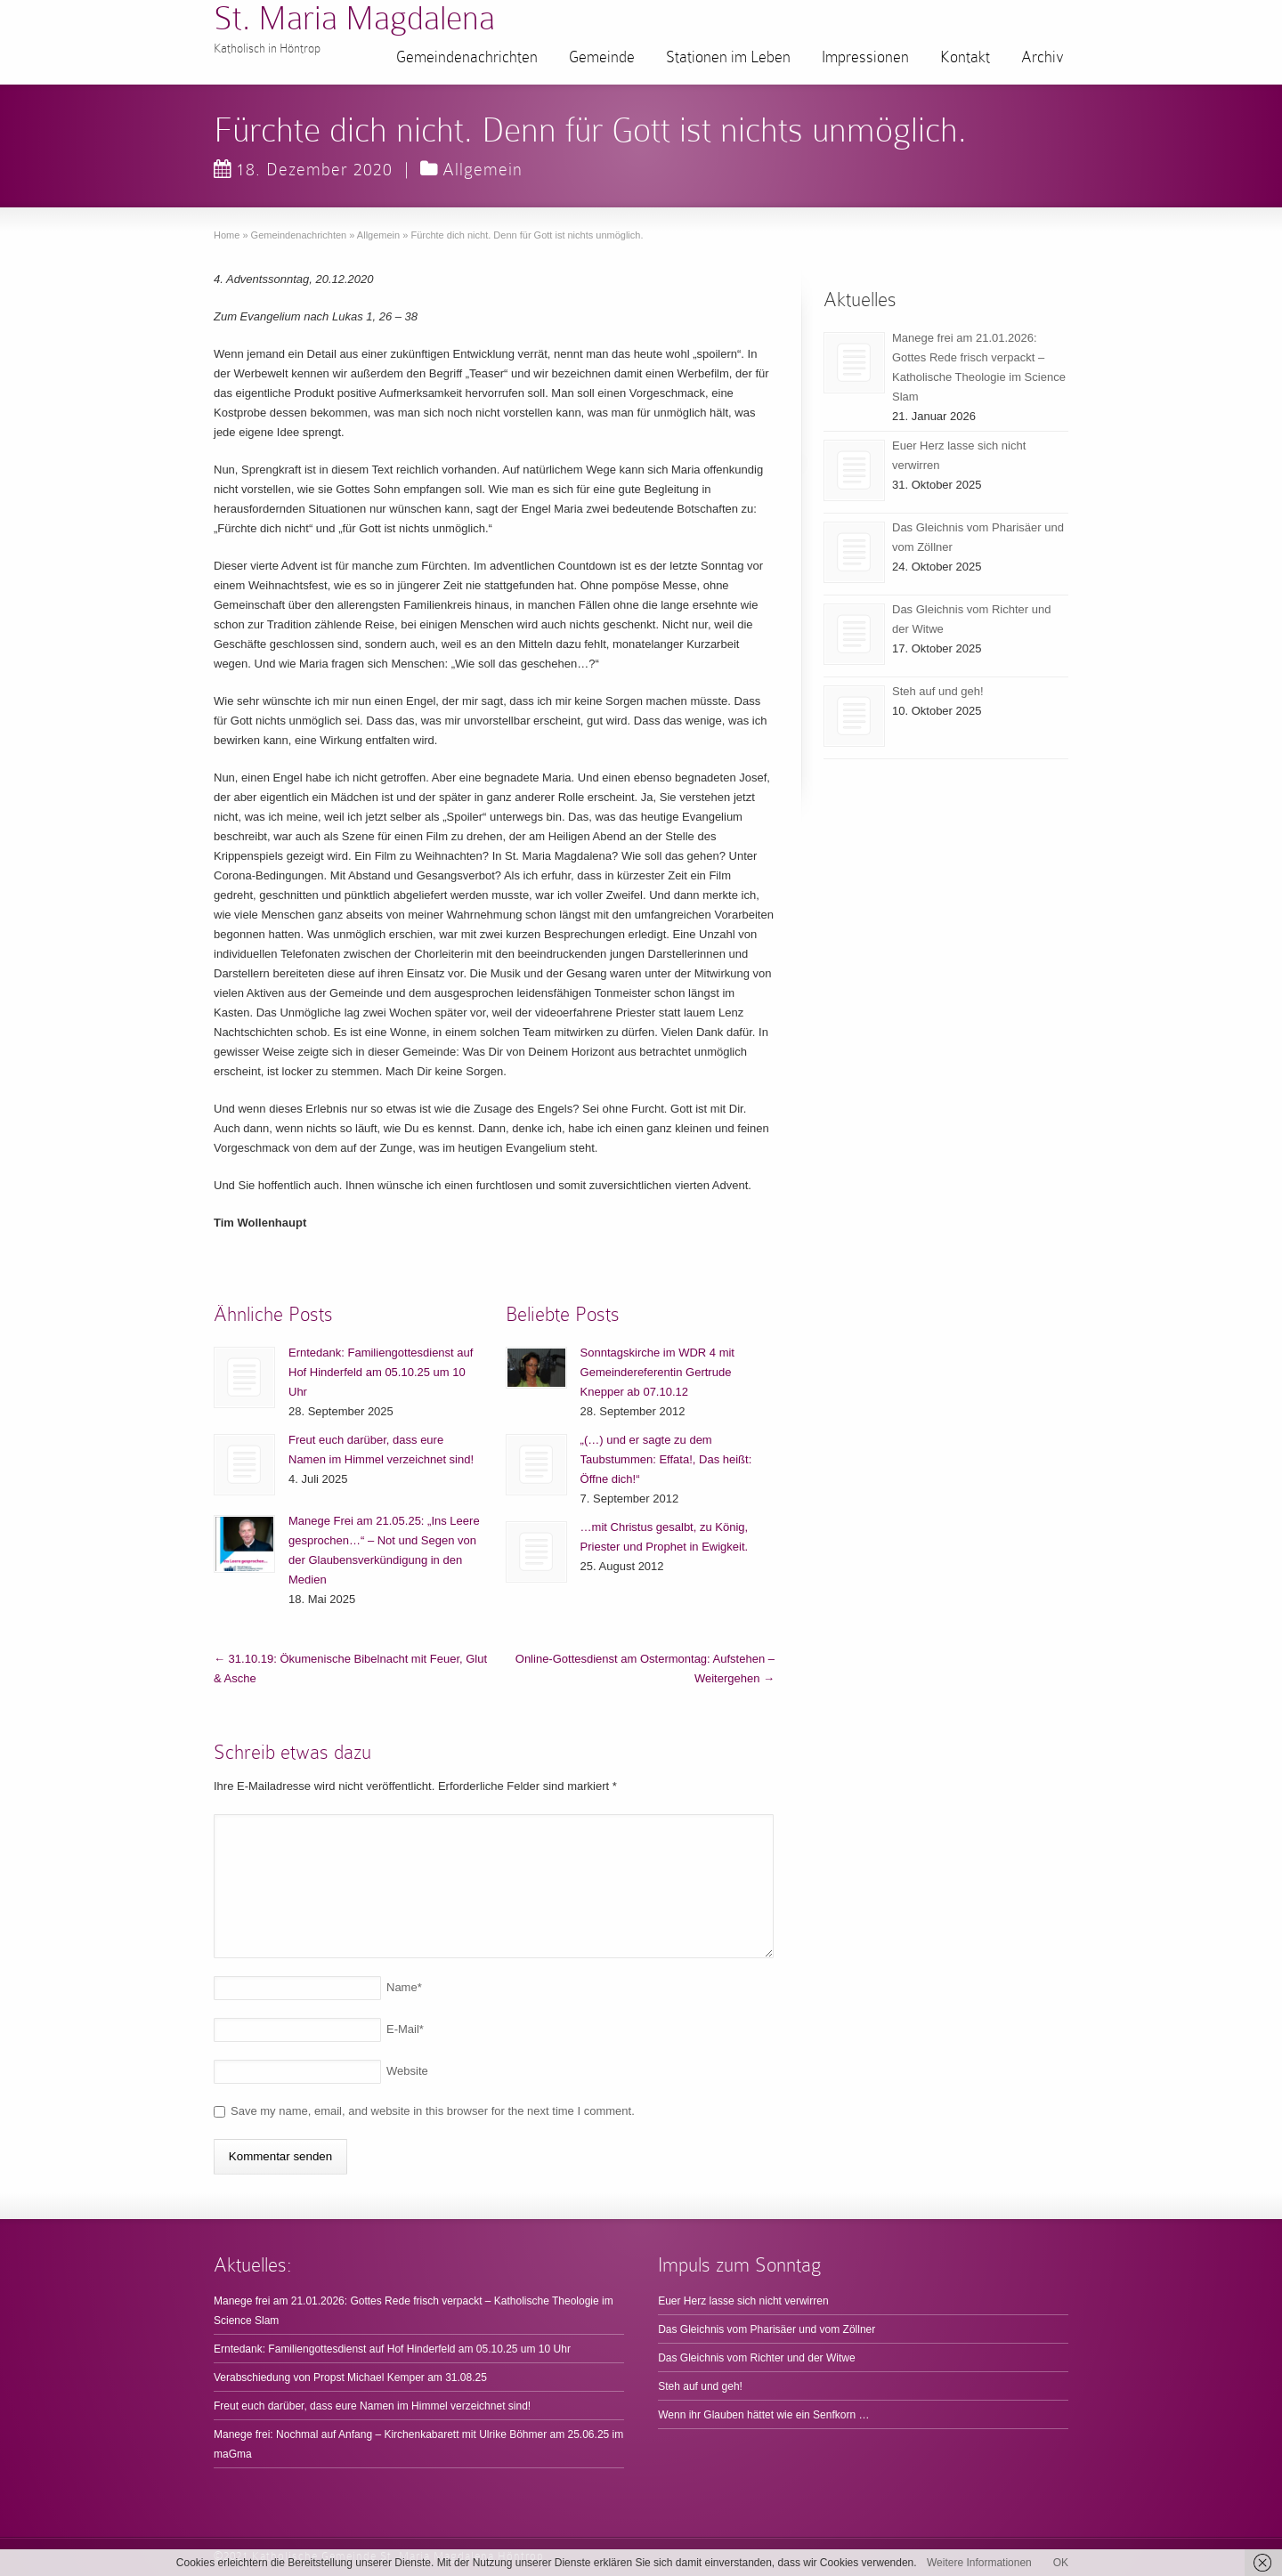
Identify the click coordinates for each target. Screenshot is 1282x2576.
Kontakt (965, 57)
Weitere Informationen (979, 2562)
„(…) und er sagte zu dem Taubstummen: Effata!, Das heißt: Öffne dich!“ (666, 1459)
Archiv (1042, 57)
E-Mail (405, 2029)
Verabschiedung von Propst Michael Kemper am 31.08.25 (350, 2377)
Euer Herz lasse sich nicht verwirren (743, 2301)
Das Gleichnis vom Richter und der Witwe (756, 2358)
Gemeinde (602, 57)
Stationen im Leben (728, 57)
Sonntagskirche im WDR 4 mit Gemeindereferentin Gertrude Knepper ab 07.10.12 (657, 1372)
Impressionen (865, 57)
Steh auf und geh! (938, 691)
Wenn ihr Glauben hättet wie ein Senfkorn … (763, 2415)
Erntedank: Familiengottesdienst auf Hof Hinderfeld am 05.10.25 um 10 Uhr (380, 1372)
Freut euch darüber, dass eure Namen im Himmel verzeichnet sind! (372, 2406)
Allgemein (482, 169)
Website (407, 2071)
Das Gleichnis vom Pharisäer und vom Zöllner (766, 2329)
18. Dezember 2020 (303, 169)
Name (404, 1987)
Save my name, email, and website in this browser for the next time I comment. (433, 2111)
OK (1060, 2562)
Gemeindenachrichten (467, 57)
